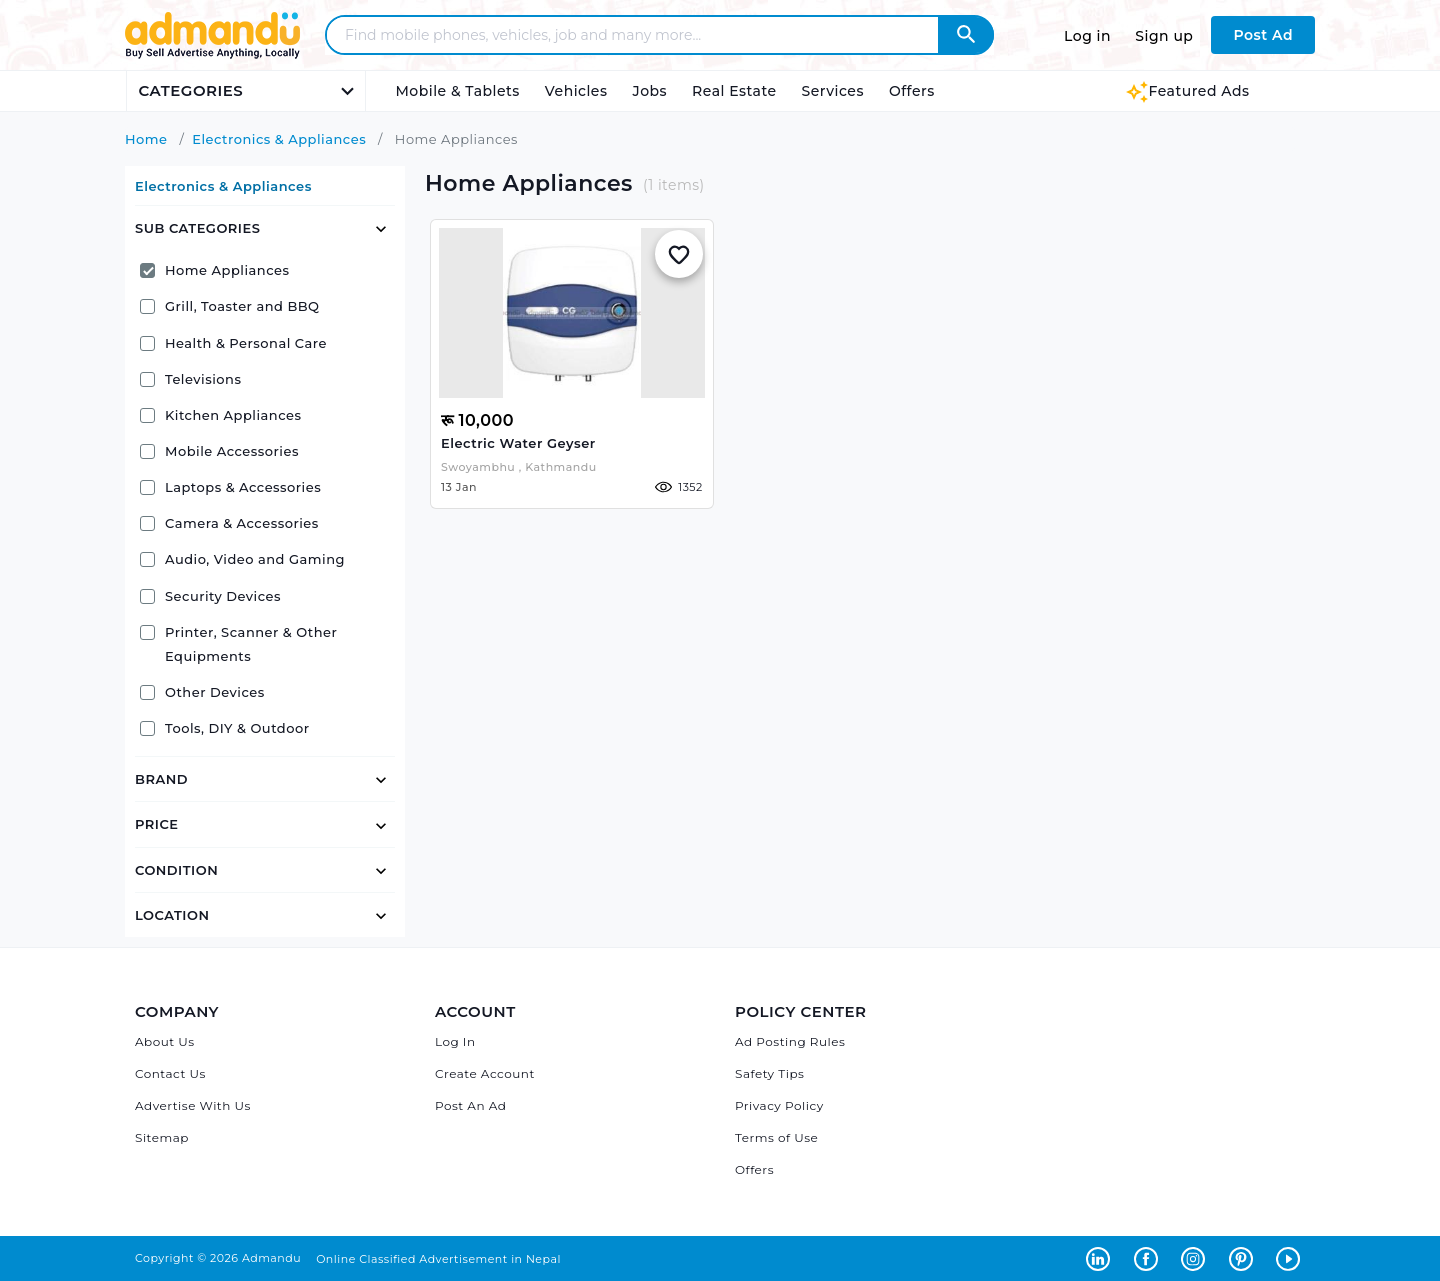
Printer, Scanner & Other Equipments (238, 644)
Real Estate (734, 91)
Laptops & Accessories (230, 487)
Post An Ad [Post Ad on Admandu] (470, 1105)
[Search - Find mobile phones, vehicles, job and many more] (644, 35)
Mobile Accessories (219, 451)
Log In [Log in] (455, 1041)
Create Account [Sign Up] (485, 1073)
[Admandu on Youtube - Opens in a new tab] (1290, 1258)
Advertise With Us (193, 1105)
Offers (912, 91)
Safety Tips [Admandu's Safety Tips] (769, 1073)
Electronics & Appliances (279, 139)
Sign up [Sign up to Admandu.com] (1164, 36)
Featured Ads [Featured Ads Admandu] (1187, 91)
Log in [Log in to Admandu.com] (1087, 36)
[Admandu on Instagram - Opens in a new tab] (1197, 1258)
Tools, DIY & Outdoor (224, 728)
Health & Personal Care (233, 343)
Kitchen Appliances (221, 415)
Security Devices (210, 596)
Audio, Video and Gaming (242, 559)
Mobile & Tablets (458, 91)
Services (833, 91)
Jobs (649, 91)
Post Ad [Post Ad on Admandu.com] (1263, 35)
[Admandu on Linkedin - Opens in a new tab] (1102, 1258)
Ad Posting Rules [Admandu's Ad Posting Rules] (790, 1041)
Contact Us (170, 1073)
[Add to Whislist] (679, 254)
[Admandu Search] (966, 35)
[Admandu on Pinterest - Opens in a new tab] (1245, 1258)
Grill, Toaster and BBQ (230, 306)
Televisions (190, 379)
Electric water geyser (518, 443)
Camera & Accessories (229, 523)
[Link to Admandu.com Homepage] (212, 55)
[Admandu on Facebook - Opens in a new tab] (1150, 1258)
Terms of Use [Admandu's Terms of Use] (776, 1137)
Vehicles (576, 91)
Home (146, 139)
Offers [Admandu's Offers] (754, 1169)
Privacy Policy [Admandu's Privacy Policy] (779, 1105)
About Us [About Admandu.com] (165, 1041)
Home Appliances (214, 270)
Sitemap (162, 1137)
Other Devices (202, 692)
